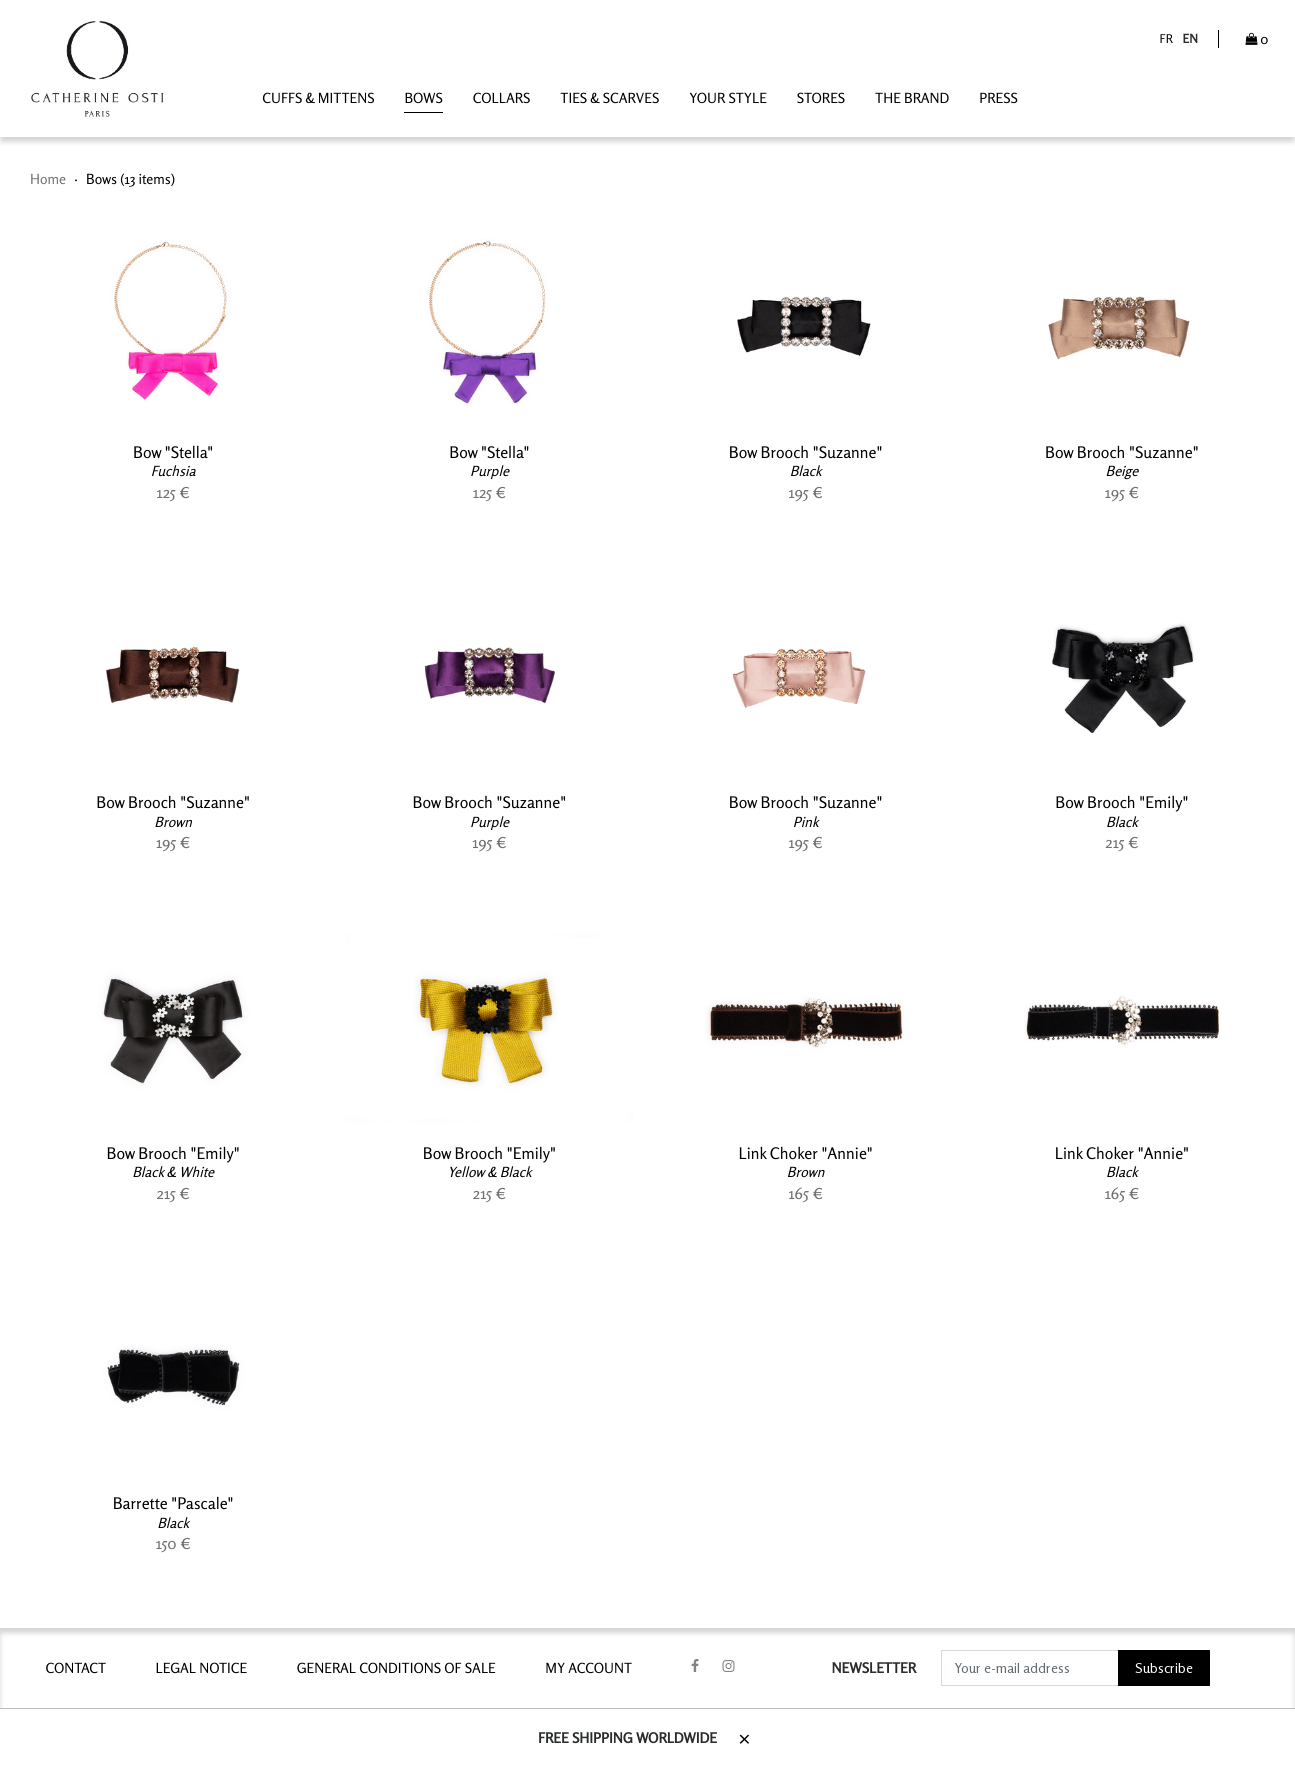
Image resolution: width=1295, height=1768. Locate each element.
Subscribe (1164, 1668)
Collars (502, 98)
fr (1165, 38)
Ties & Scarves (609, 98)
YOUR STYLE (728, 98)
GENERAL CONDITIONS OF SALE (396, 1668)
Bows (423, 98)
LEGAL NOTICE (202, 1668)
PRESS (998, 98)
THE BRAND (912, 98)
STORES (821, 98)
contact (75, 1668)
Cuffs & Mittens (318, 98)
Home (48, 179)
